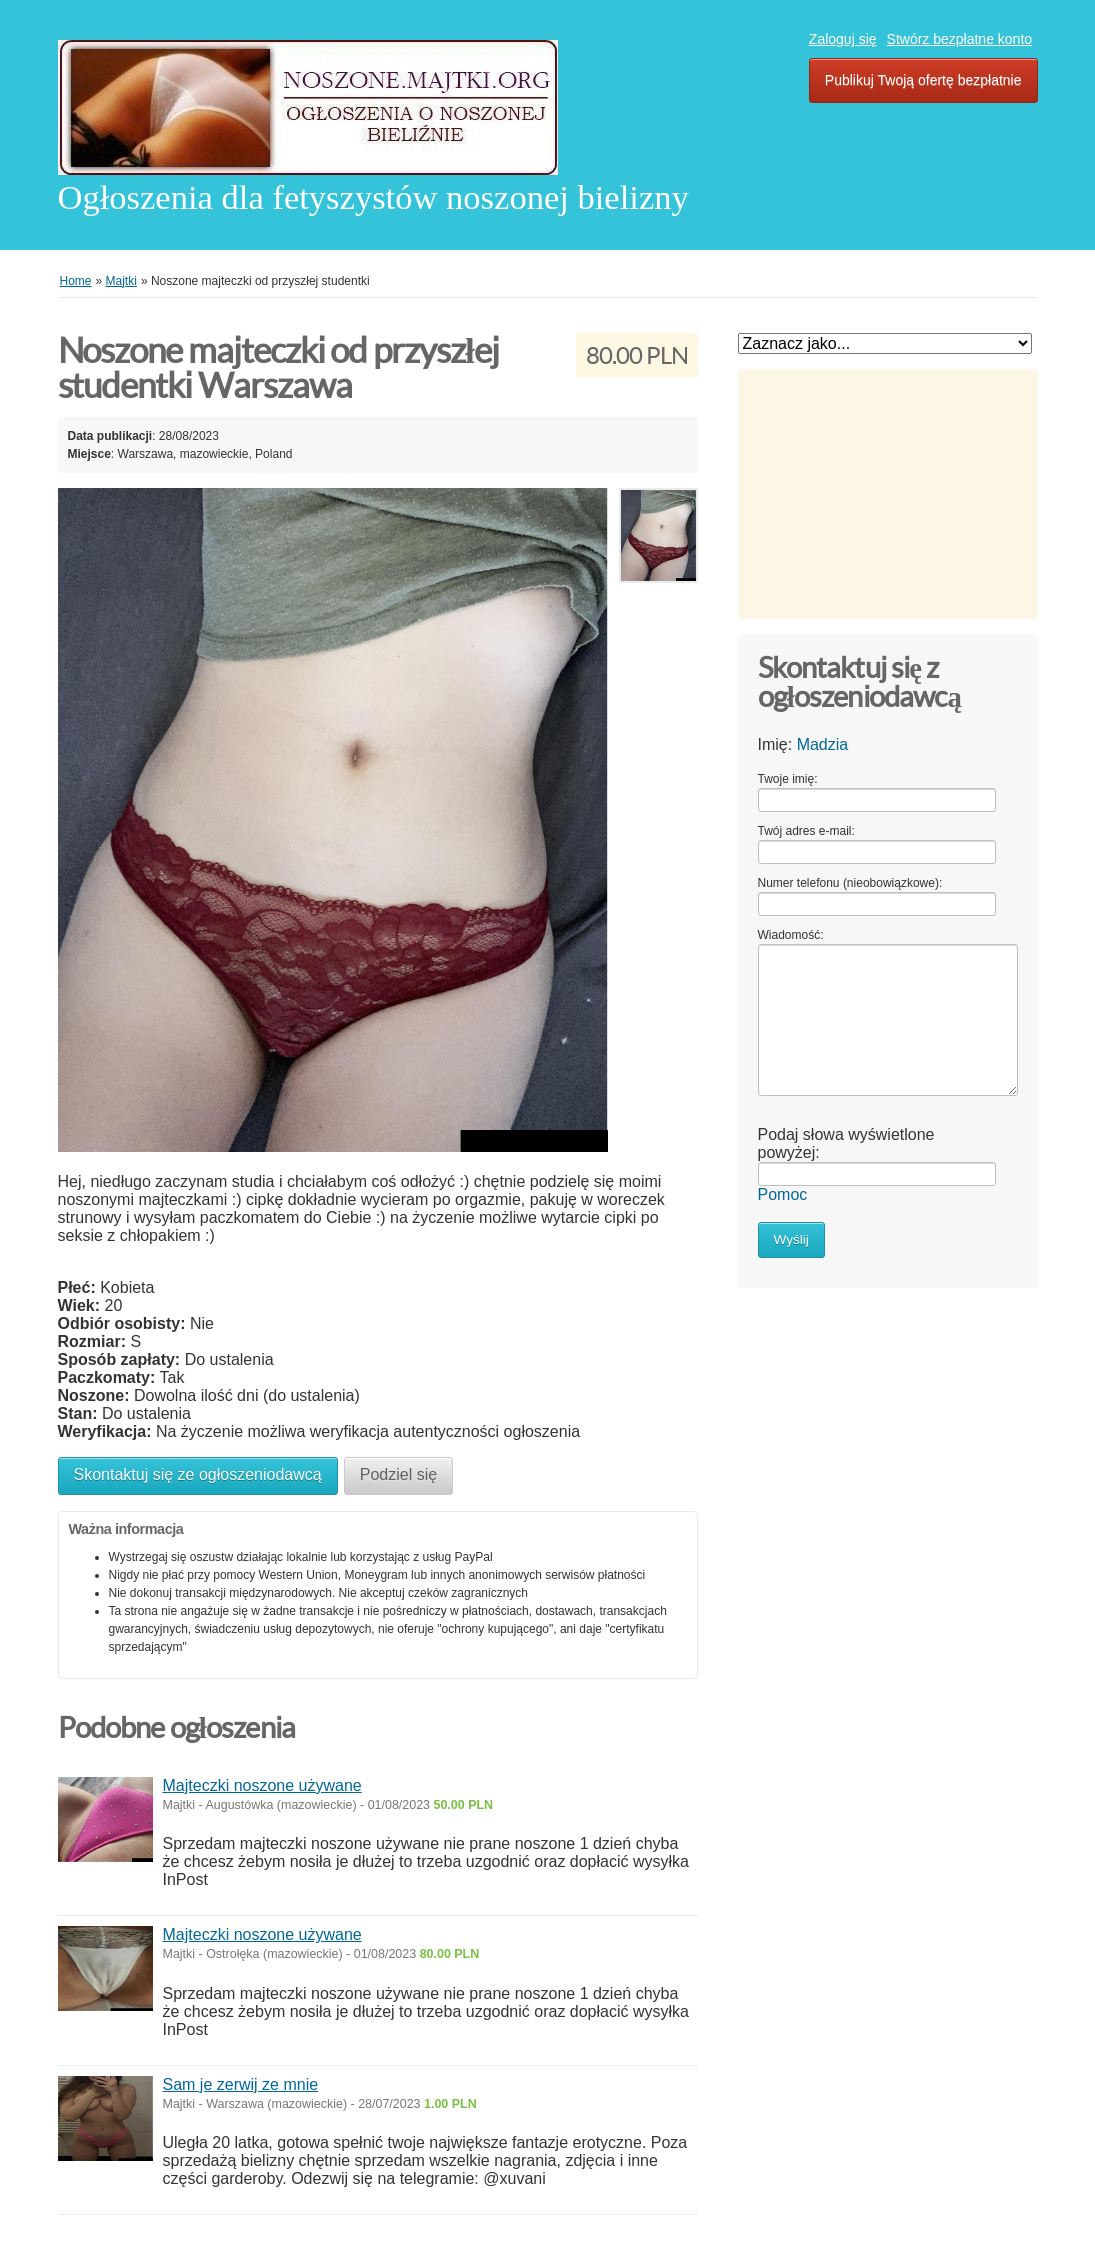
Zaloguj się (843, 39)
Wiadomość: (791, 935)
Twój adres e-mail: (806, 831)
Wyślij (791, 1239)
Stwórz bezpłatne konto (960, 39)
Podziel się (398, 1474)
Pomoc (783, 1194)
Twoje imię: (788, 779)
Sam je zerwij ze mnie (241, 2084)
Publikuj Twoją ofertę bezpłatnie (923, 80)
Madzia (823, 744)
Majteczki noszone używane (262, 1785)
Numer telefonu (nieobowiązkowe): (850, 883)
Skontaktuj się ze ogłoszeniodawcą (198, 1474)
